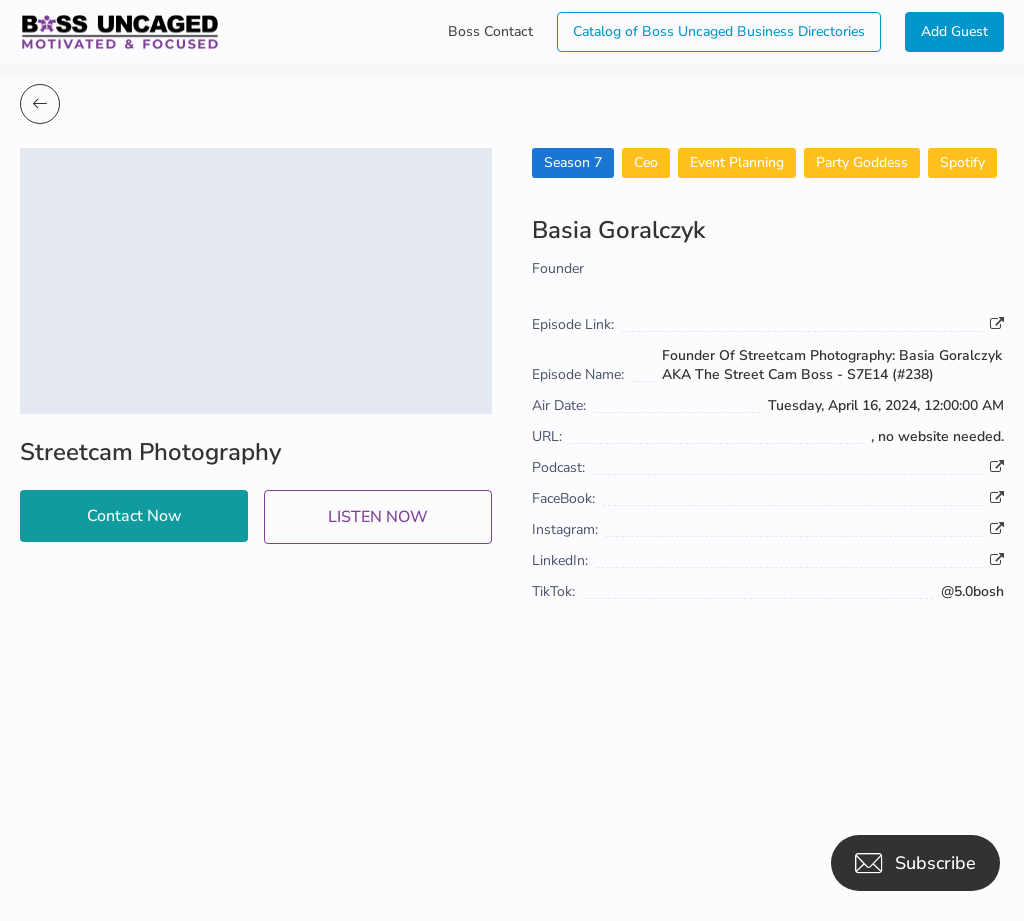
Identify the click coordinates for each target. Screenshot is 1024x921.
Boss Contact (490, 31)
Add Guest (954, 31)
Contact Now (134, 516)
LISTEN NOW (378, 517)
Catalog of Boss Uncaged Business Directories (719, 31)
